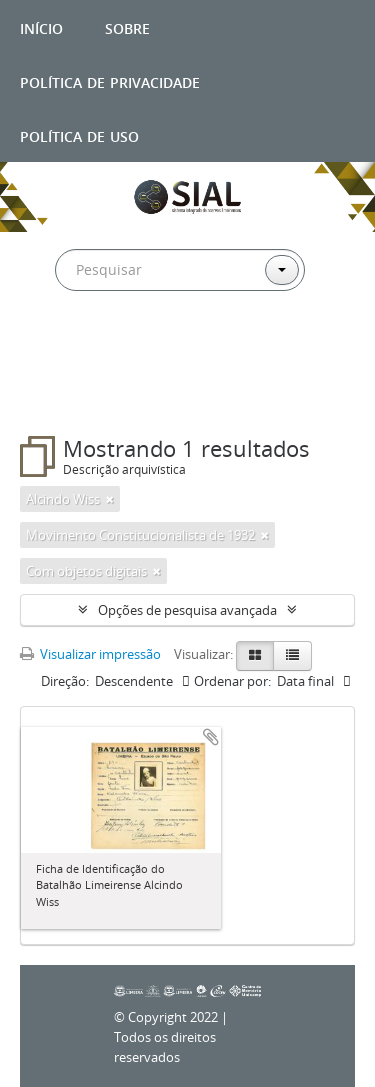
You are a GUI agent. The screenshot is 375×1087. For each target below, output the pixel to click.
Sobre (127, 26)
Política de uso (79, 134)
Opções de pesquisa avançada (187, 610)
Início (41, 26)
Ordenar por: (232, 681)
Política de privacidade (110, 80)
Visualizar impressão (90, 654)
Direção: (65, 681)
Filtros (64, 396)
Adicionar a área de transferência (211, 737)
